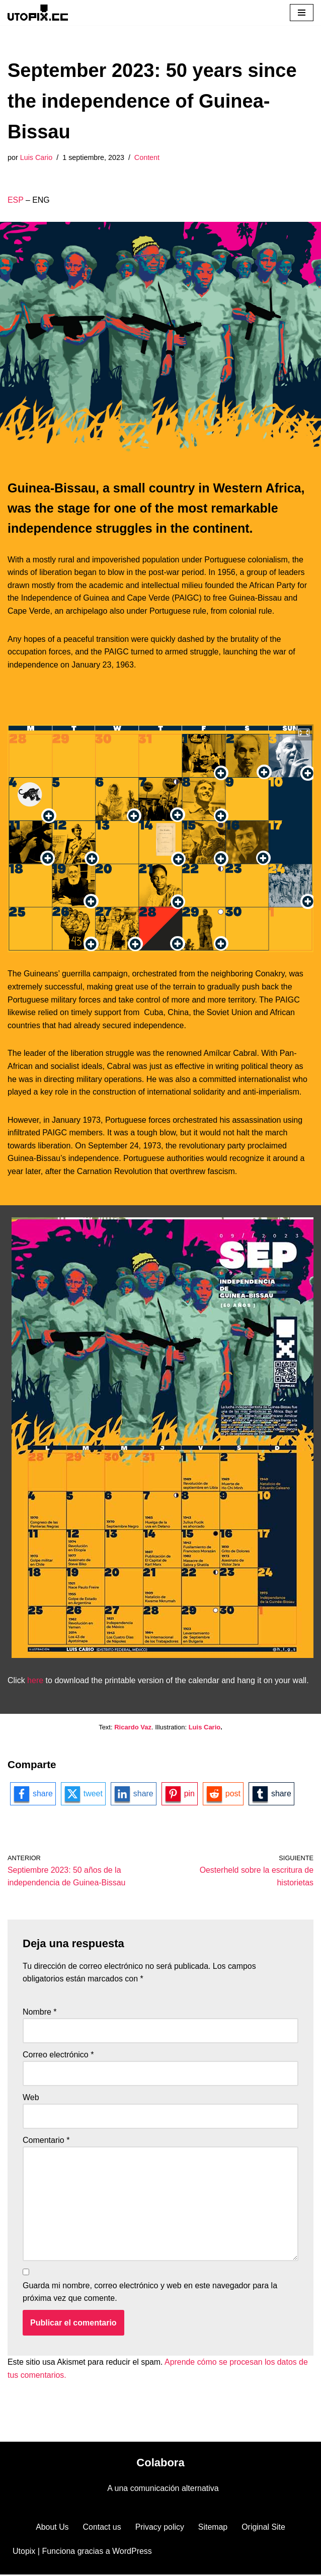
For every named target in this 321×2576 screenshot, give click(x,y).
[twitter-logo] (83, 1794)
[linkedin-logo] (133, 1794)
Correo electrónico (58, 2055)
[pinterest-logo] (180, 1794)
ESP (16, 200)
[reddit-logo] (223, 1794)
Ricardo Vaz (132, 1727)
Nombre (40, 2012)
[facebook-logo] (33, 1794)
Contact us (102, 2528)
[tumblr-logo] (272, 1794)
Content (147, 157)
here (35, 1680)
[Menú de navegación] (301, 12)
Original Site (264, 2528)
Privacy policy (159, 2528)
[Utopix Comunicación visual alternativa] (38, 12)
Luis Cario (36, 157)
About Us (51, 2528)
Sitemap (213, 2528)
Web (31, 2098)
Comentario (46, 2140)
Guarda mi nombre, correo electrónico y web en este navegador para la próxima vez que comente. (150, 2293)
